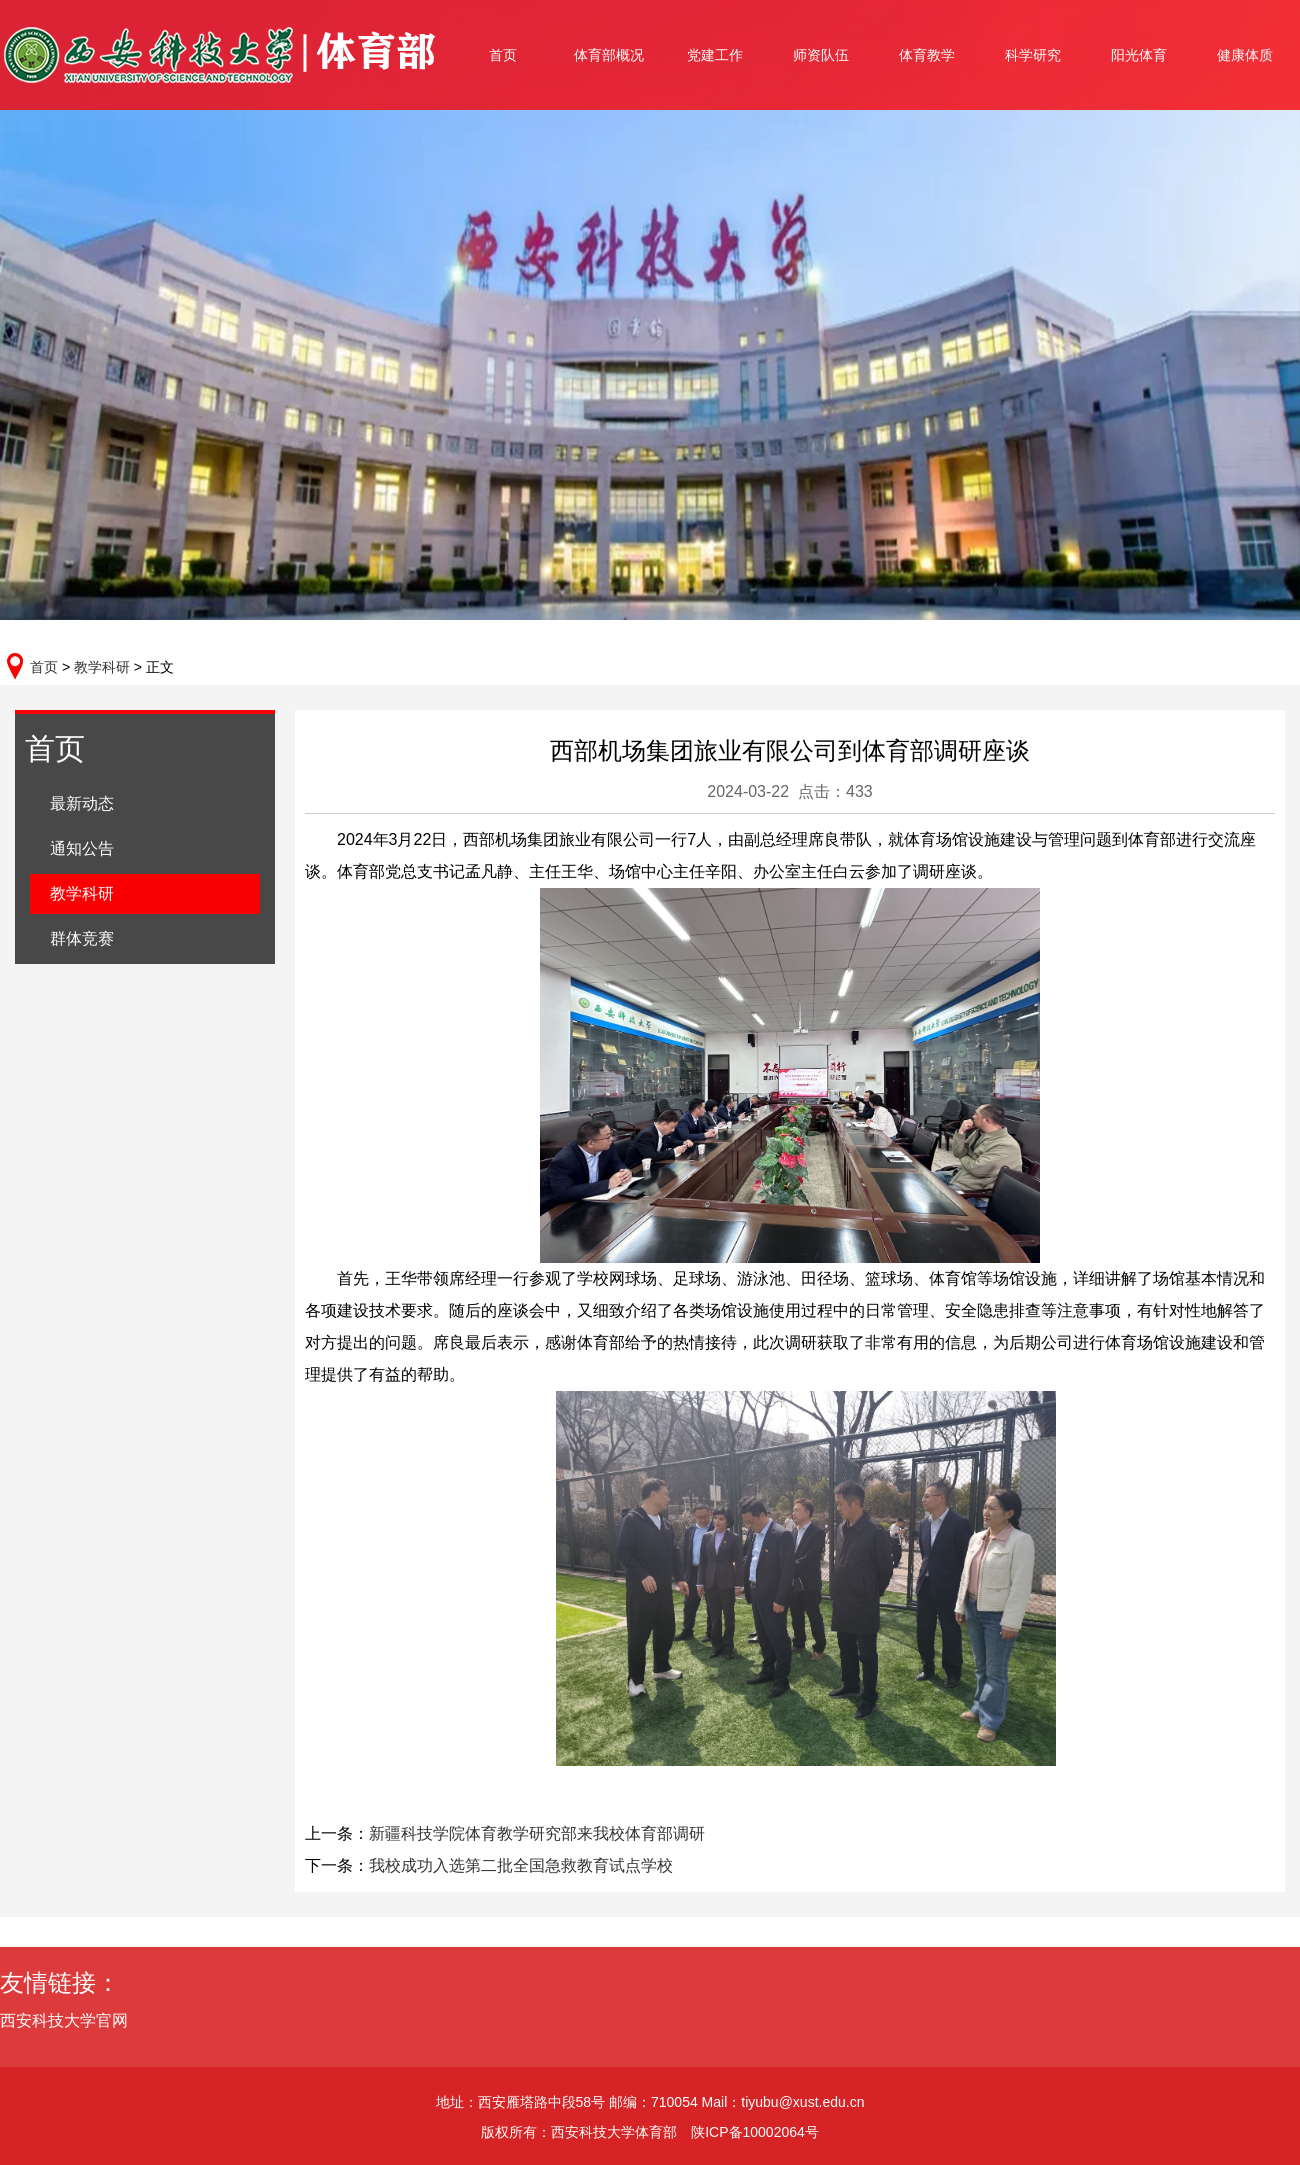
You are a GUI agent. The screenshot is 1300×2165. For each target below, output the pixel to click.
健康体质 (1245, 55)
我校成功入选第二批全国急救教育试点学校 (521, 1865)
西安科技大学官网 (77, 2020)
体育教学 (927, 55)
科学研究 (1033, 55)
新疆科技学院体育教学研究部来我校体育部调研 (537, 1833)
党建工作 (715, 55)
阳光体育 (1139, 55)
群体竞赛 (82, 938)
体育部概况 (609, 55)
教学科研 (102, 667)
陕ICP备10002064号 (755, 2132)
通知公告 (82, 848)
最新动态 (82, 803)
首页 (503, 55)
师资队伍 (821, 55)
